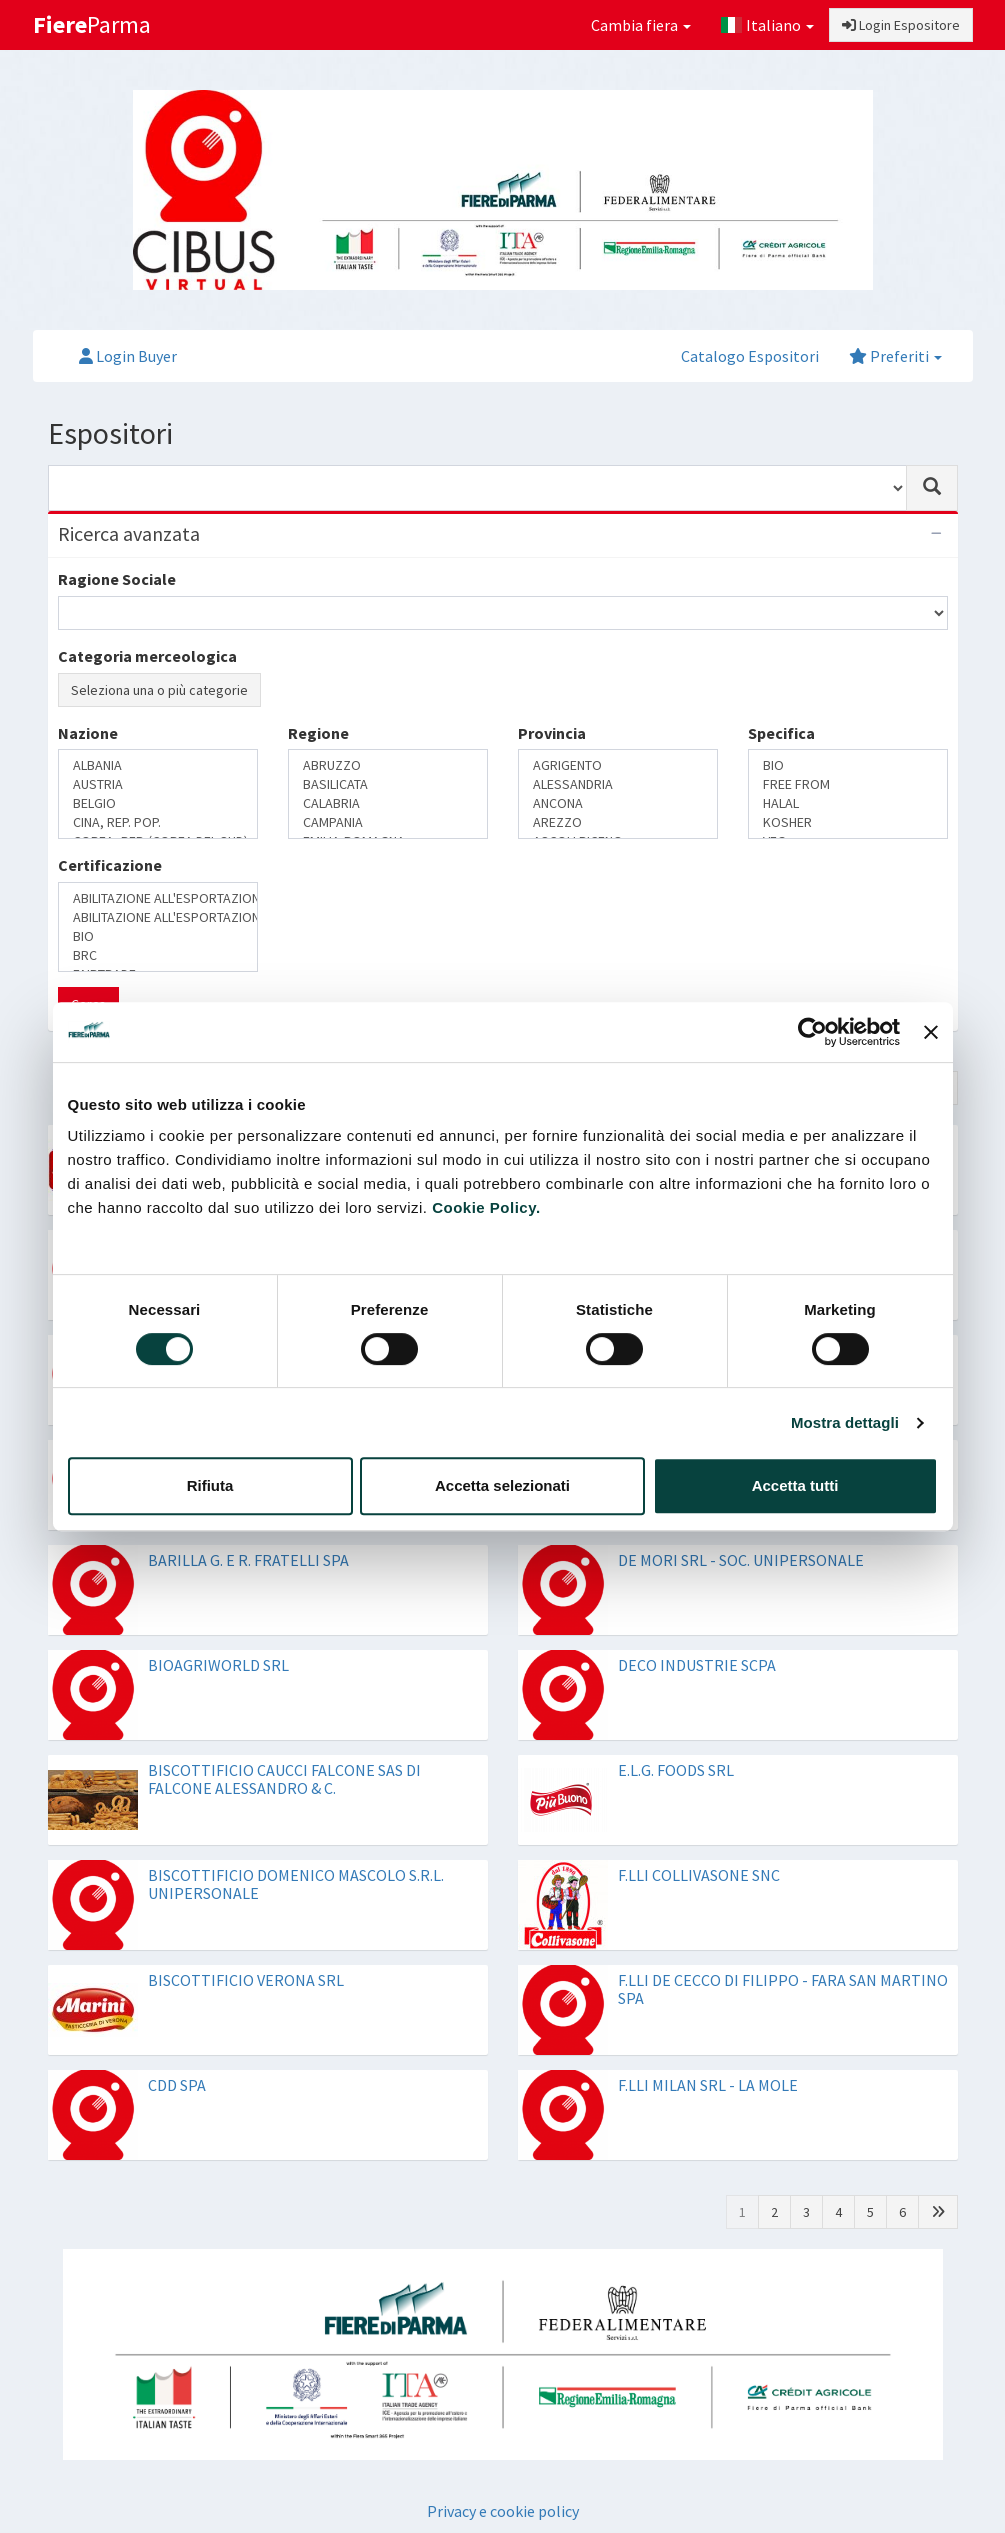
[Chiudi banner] (931, 1032)
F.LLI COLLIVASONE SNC (699, 1875)
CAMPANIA (388, 822)
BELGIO (158, 803)
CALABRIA (388, 803)
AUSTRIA (158, 784)
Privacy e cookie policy (503, 2511)
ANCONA (618, 803)
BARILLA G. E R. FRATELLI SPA (248, 1560)
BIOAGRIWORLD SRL (218, 1665)
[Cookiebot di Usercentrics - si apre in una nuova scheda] (812, 1032)
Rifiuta (210, 1485)
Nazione (88, 733)
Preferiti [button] (895, 356)
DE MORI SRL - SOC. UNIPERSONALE (741, 1560)
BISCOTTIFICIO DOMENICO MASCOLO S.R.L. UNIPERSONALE (296, 1884)
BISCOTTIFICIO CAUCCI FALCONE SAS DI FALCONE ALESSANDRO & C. (284, 1779)
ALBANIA (158, 765)
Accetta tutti (795, 1485)
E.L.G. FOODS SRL (676, 1770)
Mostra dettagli (845, 1422)
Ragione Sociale (117, 579)
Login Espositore (901, 25)
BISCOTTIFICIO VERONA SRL (246, 1980)
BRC (158, 955)
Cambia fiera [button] (641, 25)
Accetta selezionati (502, 1485)
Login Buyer (128, 356)
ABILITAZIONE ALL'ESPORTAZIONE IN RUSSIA (158, 917)
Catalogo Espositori (750, 356)
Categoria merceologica (147, 656)
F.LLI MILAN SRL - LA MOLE (708, 2085)
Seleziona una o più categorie (159, 690)
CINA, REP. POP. (158, 822)
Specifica (781, 733)
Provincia (552, 733)
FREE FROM (848, 784)
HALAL (848, 803)
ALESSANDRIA (618, 784)
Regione (318, 733)
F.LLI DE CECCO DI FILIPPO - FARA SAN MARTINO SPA (783, 1989)
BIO (848, 765)
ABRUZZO (388, 765)
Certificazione (110, 865)
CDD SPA (177, 2085)
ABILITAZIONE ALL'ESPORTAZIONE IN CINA (158, 898)
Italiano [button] (767, 25)
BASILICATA (388, 784)
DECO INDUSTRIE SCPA (697, 1665)
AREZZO (618, 822)
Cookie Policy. (486, 1207)
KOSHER (848, 822)
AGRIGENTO (618, 765)
